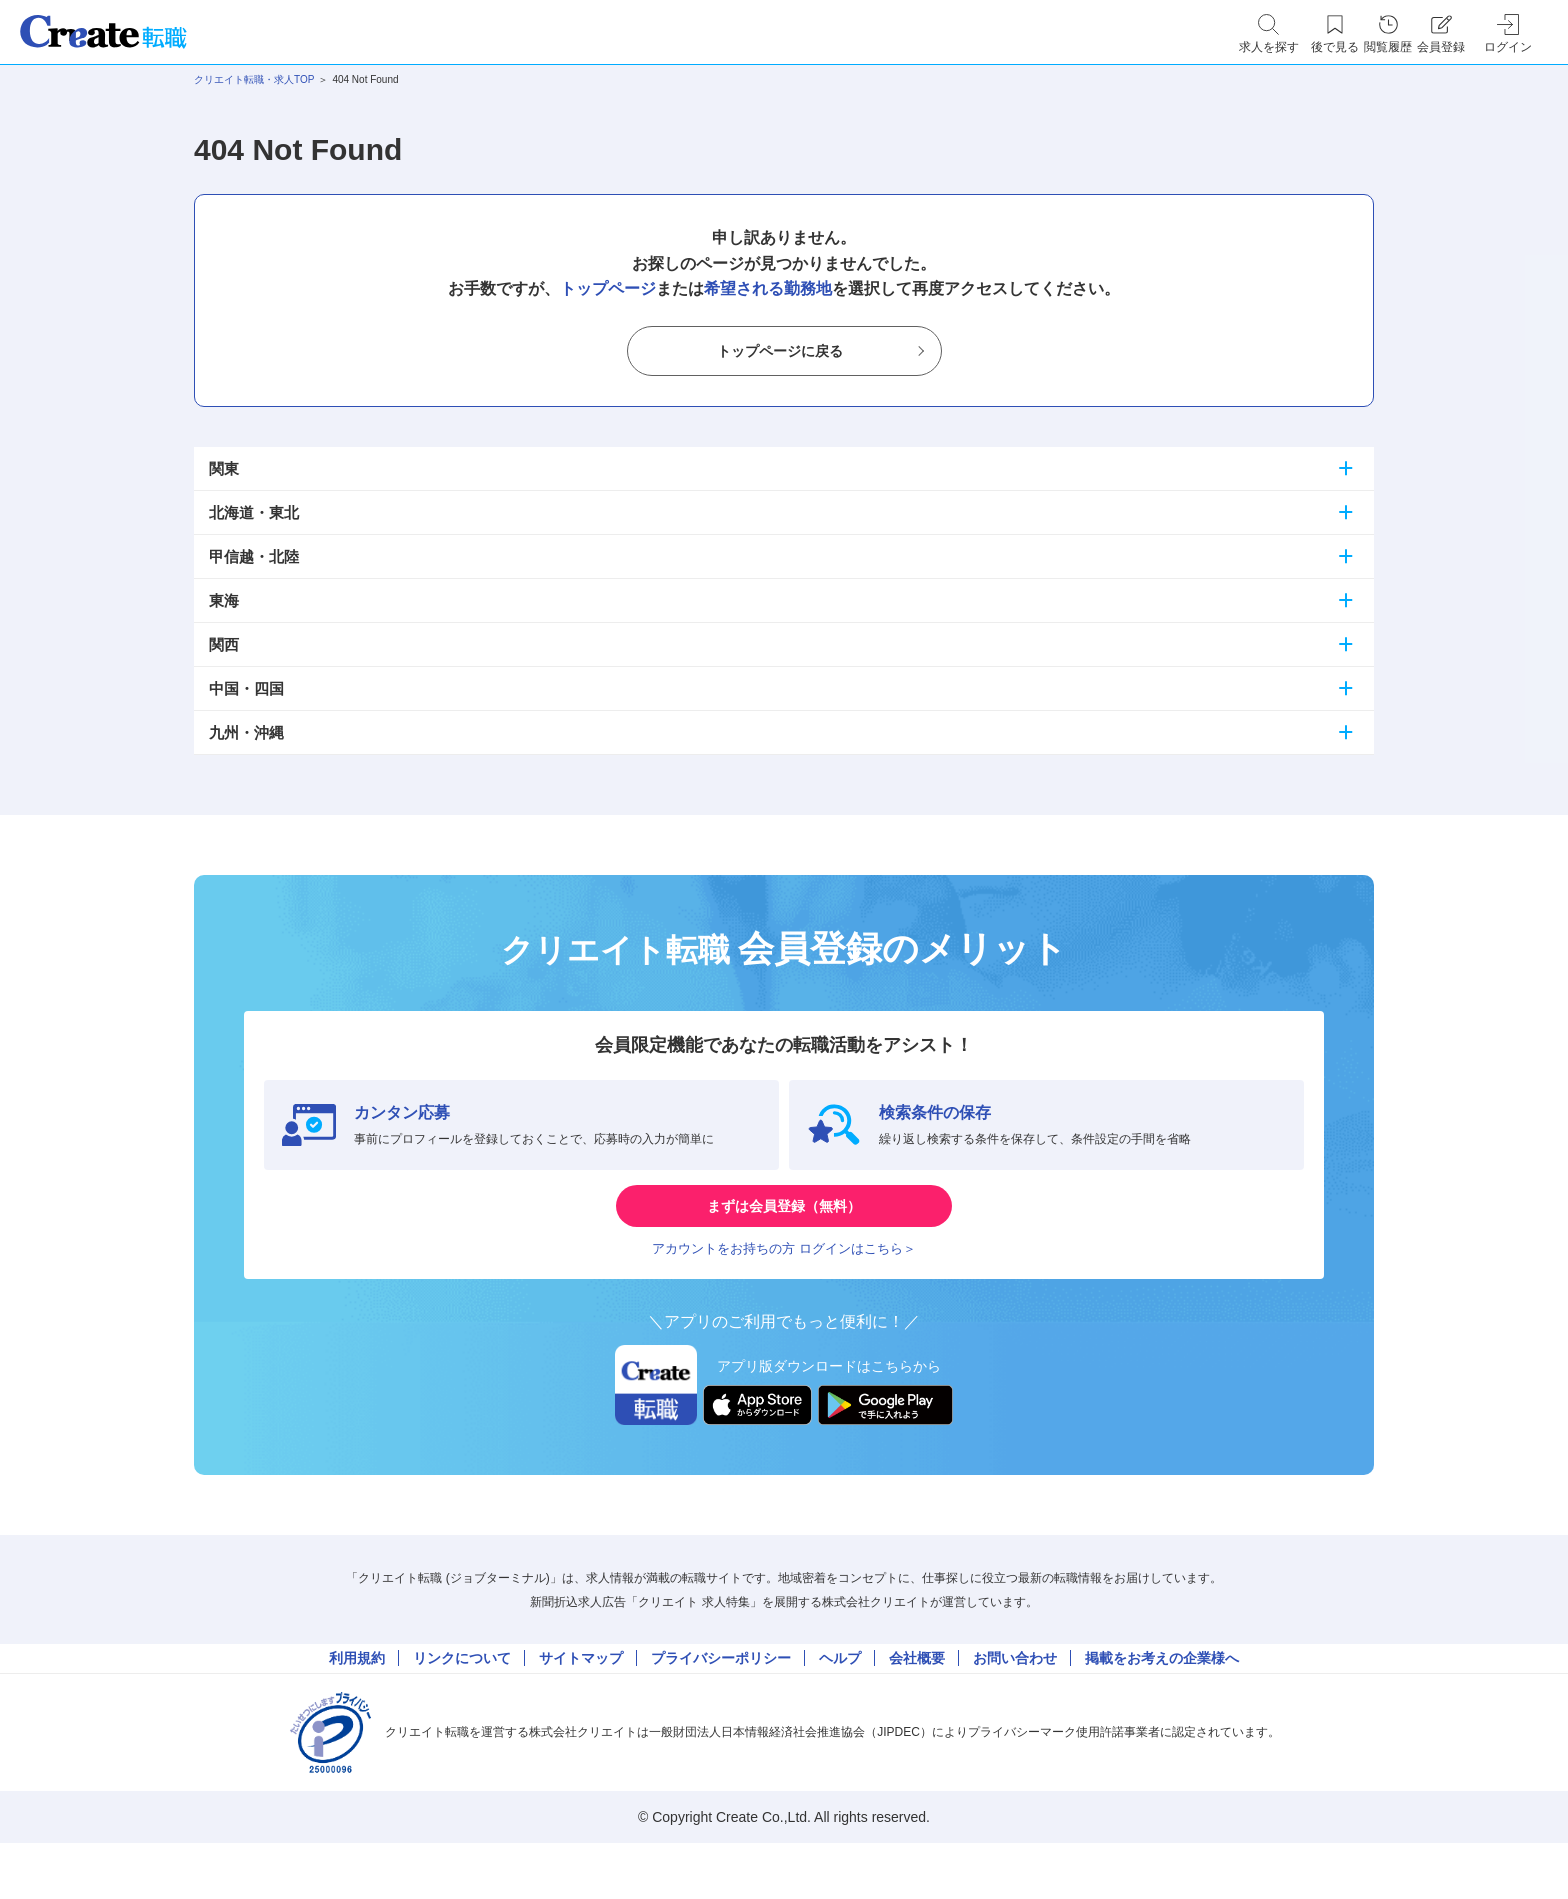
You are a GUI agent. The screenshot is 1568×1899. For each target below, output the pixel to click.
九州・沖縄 (246, 732)
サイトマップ (581, 1701)
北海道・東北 (254, 512)
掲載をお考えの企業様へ (1162, 1701)
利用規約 (357, 1701)
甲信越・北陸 (254, 556)
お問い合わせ (1015, 1701)
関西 (224, 644)
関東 (224, 468)
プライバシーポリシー (721, 1701)
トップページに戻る (780, 351)
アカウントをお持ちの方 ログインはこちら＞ (784, 1277)
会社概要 (917, 1701)
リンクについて (462, 1701)
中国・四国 (246, 688)
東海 (224, 600)
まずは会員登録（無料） (784, 1217)
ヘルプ (840, 1701)
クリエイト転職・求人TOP (254, 79)
